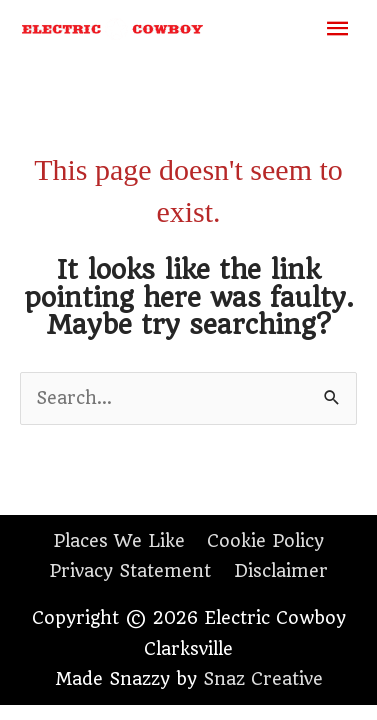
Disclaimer (281, 571)
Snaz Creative (263, 679)
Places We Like (119, 541)
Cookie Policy (265, 541)
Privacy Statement (130, 571)
